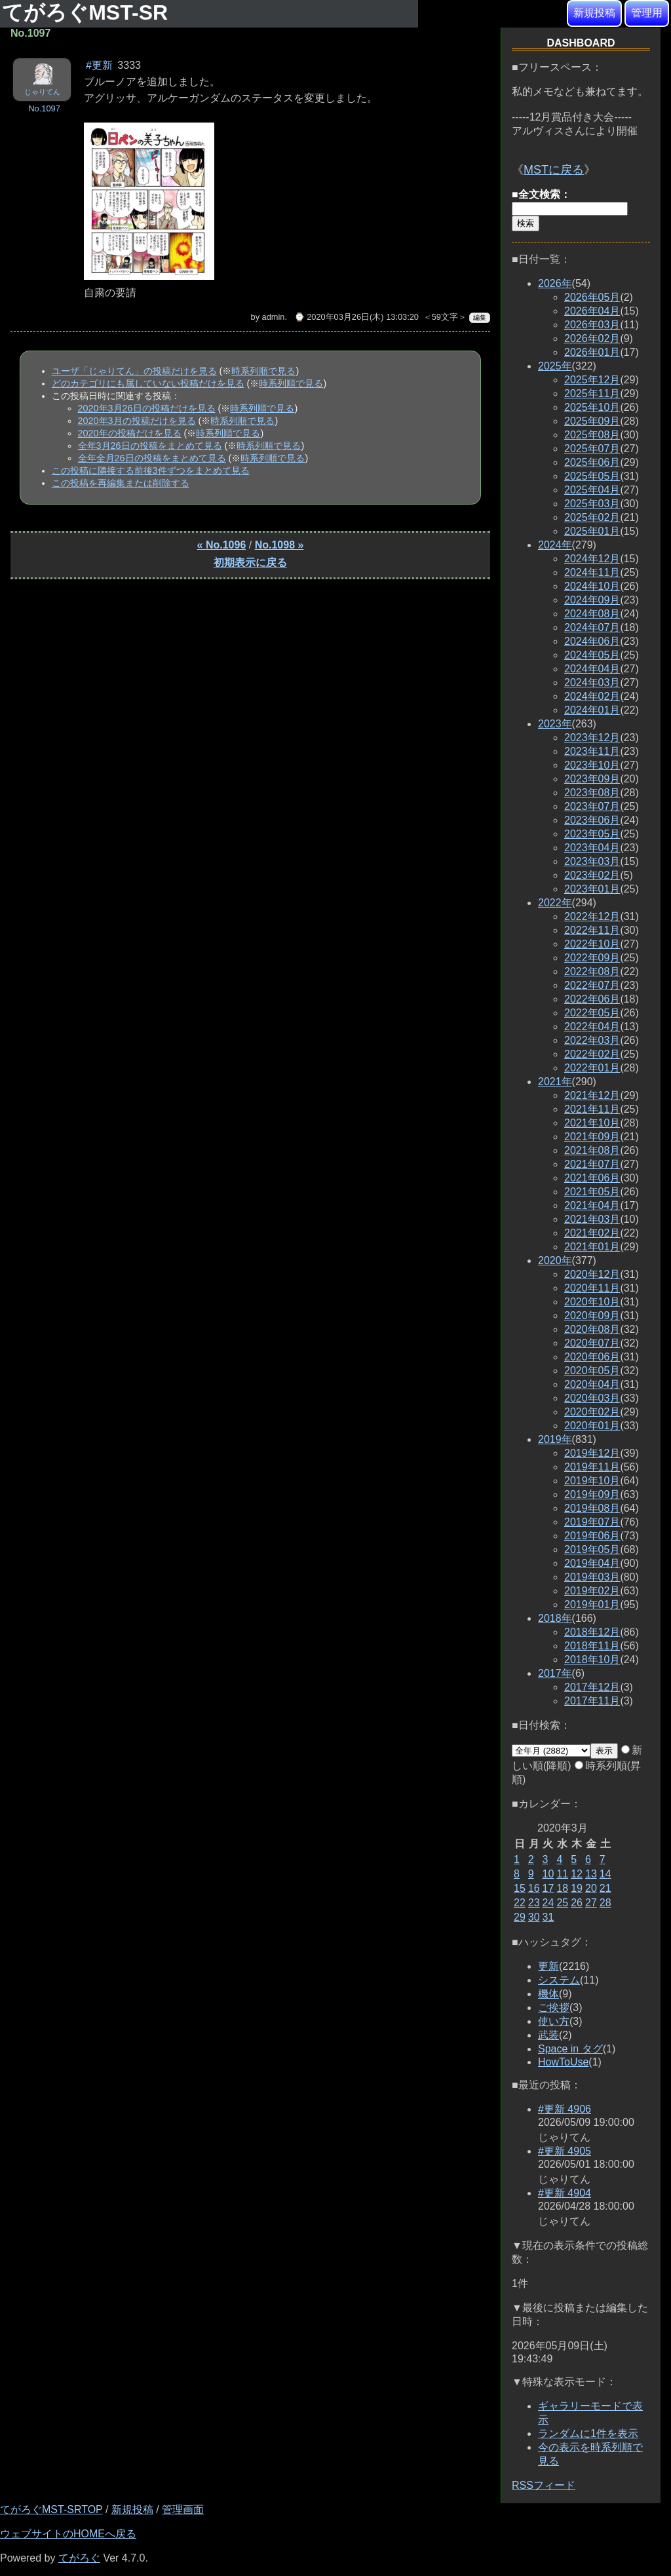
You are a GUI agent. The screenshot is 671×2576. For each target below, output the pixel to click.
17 (548, 1888)
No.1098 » (279, 544)
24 (548, 1902)
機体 (548, 1993)
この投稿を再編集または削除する (120, 483)
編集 (479, 317)
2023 (555, 723)
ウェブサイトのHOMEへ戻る (68, 2533)
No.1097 (44, 108)
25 (562, 1902)
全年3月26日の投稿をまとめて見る (150, 445)
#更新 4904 (564, 2193)
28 (605, 1902)
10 (548, 1873)
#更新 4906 (564, 2109)
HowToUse (563, 2061)
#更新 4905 (564, 2151)
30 (534, 1917)
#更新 (99, 65)
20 (591, 1888)
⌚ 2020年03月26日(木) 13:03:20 (356, 317)
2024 (555, 544)
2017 (555, 1673)
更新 (548, 1966)
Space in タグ (570, 2048)
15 (520, 1888)
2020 (555, 1260)
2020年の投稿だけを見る (130, 433)
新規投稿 (594, 12)
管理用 (646, 12)
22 (520, 1902)
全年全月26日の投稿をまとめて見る (152, 458)
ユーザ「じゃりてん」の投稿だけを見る (134, 371)
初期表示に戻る (250, 562)
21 (605, 1888)
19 (577, 1888)
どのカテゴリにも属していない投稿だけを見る (148, 383)
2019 (555, 1439)
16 (534, 1888)
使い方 (553, 2021)
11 (562, 1873)
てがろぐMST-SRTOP (51, 2509)
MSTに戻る (554, 169)
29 (520, 1917)
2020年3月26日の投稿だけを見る (147, 408)
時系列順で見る (263, 371)
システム (559, 1980)
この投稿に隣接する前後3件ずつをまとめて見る (151, 470)
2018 (555, 1618)
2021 (555, 1081)
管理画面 (183, 2509)
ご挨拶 (553, 2007)
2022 (555, 902)
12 (577, 1873)
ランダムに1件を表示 (588, 2433)
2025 (555, 366)
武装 (548, 2035)
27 (591, 1902)
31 (548, 1917)
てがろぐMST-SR (88, 12)
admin (273, 317)
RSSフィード (543, 2485)
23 (534, 1902)
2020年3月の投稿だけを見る (137, 420)
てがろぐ (79, 2558)
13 (591, 1873)
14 (605, 1873)
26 (577, 1902)
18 (562, 1888)
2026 (555, 283)
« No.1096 (221, 544)
